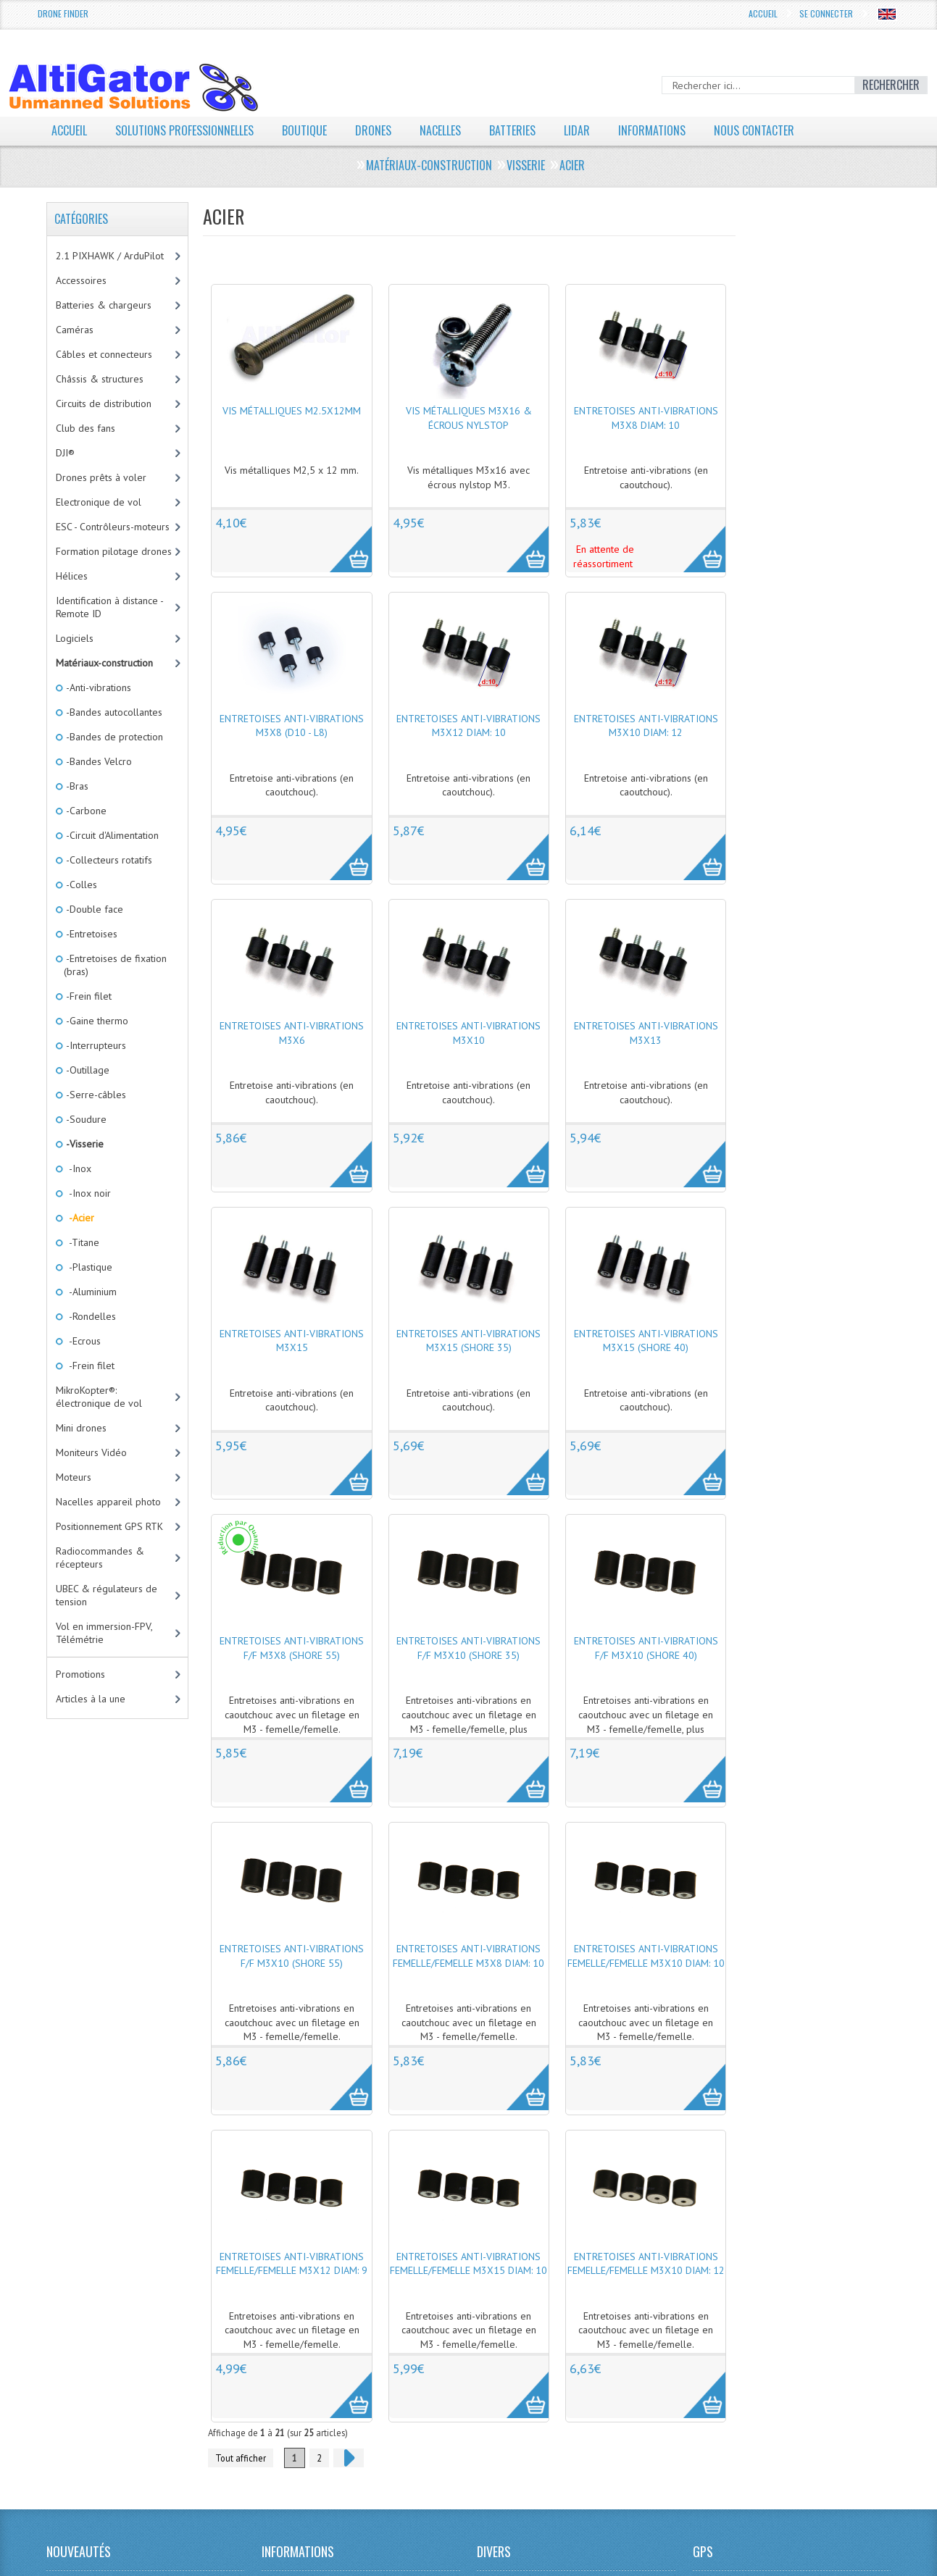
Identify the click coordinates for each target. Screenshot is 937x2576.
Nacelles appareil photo (108, 1501)
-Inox (77, 1168)
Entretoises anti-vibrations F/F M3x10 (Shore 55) (292, 1956)
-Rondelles (90, 1316)
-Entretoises (90, 933)
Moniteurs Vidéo (91, 1452)
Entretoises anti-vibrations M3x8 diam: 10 (646, 418)
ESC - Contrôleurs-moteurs (113, 526)
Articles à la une (90, 1698)
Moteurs (73, 1477)
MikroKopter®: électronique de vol (99, 1397)
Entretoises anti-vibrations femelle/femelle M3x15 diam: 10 (468, 2264)
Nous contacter (754, 130)
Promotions (80, 1674)
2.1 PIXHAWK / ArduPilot (110, 255)
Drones (373, 130)
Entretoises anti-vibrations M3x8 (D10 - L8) (292, 726)
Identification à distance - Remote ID (110, 607)
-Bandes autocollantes (113, 712)
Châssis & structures (99, 378)
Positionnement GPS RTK (109, 1526)
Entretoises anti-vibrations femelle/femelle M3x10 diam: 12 (646, 2264)
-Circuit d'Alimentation (111, 835)
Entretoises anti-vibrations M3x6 (292, 1033)
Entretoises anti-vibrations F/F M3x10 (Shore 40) (646, 1648)
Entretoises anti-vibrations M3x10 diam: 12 (646, 726)
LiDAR (577, 130)
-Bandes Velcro (98, 761)
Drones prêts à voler (101, 477)
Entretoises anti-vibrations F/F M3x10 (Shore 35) (468, 1648)
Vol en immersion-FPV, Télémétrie (104, 1633)
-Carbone (85, 810)
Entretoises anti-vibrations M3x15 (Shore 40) (646, 1341)
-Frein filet (88, 996)
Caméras (74, 329)
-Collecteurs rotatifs (108, 859)
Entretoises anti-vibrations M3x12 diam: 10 (468, 726)
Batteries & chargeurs (103, 304)
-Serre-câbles (95, 1094)
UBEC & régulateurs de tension (106, 1595)
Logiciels (74, 638)
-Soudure (85, 1119)
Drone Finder (63, 13)
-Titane (81, 1242)
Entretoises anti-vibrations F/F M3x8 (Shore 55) (292, 1648)
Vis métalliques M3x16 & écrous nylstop (469, 418)
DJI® (65, 452)
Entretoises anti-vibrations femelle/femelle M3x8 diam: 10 (468, 1956)
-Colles (80, 884)
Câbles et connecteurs (104, 354)
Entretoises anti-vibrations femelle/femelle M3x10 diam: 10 (646, 1956)
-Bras (76, 786)
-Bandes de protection (113, 736)
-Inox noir (87, 1193)
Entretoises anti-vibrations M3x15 (292, 1341)
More (343, 541)
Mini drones (81, 1427)
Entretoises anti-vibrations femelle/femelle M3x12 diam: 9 (291, 2264)
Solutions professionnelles (184, 130)
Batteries (512, 130)
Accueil (763, 13)
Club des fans (85, 428)
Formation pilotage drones (114, 551)
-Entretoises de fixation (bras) (115, 965)
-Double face (93, 909)
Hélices (72, 575)
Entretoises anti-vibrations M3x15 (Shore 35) (468, 1341)
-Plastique (88, 1267)
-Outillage (86, 1069)
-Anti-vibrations (97, 687)
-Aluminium (90, 1291)
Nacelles (440, 130)
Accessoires (81, 280)
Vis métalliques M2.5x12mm (291, 410)
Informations (652, 130)
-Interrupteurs (95, 1045)
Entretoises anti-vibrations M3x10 (468, 1033)
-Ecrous (82, 1340)
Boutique (304, 130)
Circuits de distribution (103, 403)
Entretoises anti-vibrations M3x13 (646, 1033)
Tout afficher (240, 2458)
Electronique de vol (98, 502)
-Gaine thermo (96, 1020)
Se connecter (826, 13)
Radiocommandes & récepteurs (100, 1557)
